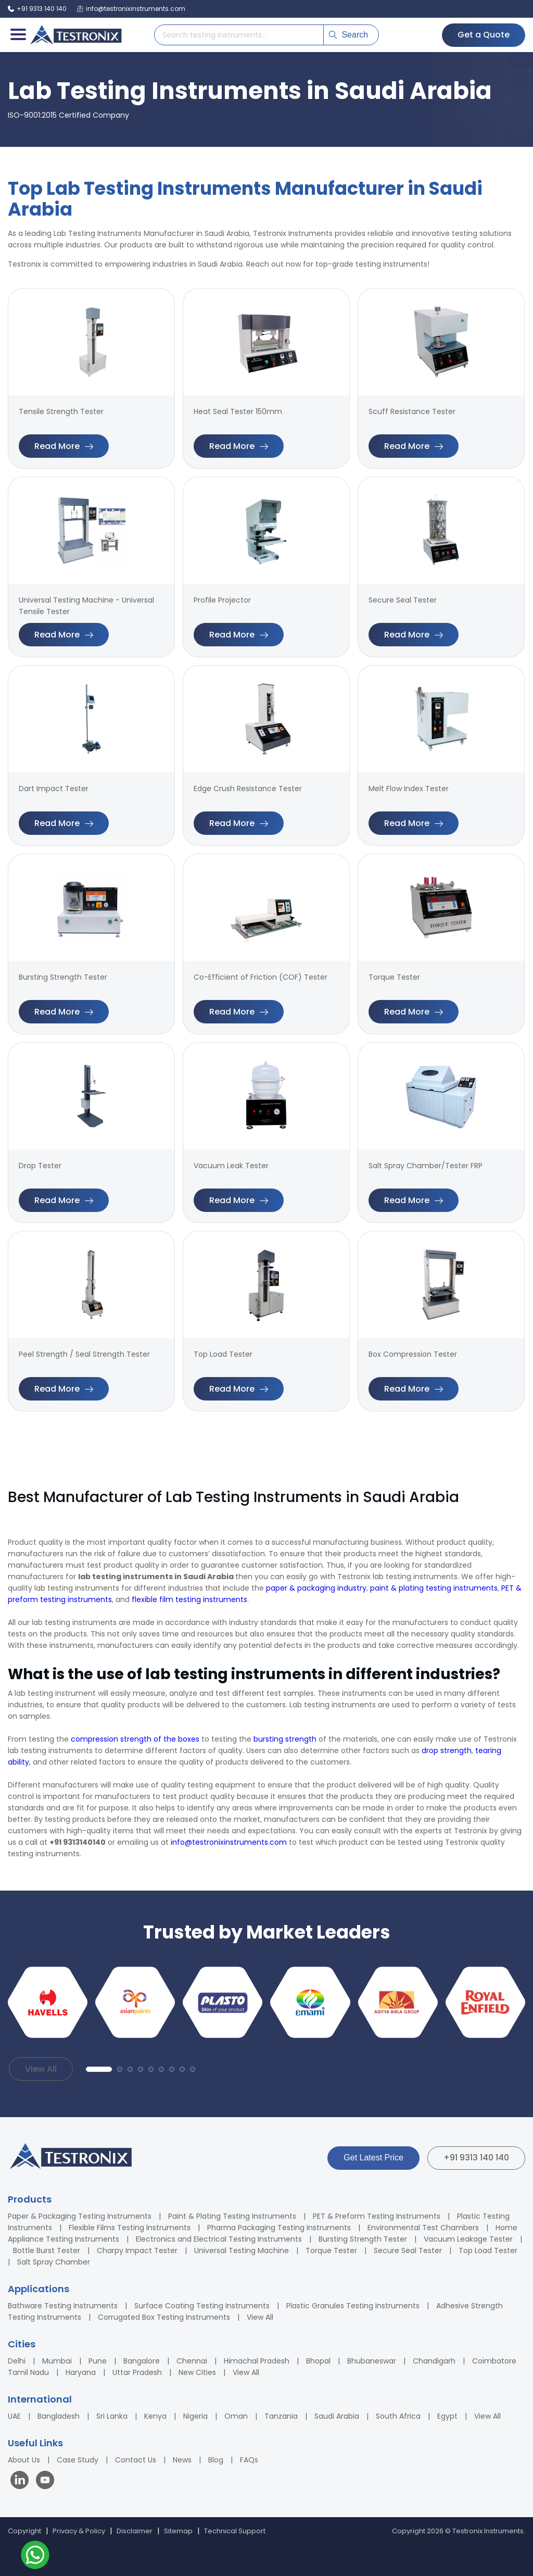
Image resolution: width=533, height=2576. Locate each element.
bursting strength (284, 1739)
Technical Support (234, 2531)
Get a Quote (484, 35)
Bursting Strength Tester (363, 2239)
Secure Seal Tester (408, 2250)
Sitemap (178, 2531)
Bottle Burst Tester (46, 2250)
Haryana (81, 2372)
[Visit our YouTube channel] (45, 2481)
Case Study (77, 2460)
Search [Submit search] (348, 34)
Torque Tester (331, 2250)
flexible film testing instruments (189, 1599)
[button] (99, 2069)
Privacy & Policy (79, 2531)
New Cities (197, 2372)
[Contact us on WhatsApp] (35, 2556)
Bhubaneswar (371, 2361)
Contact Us (135, 2460)
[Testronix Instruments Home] (75, 34)
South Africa (398, 2416)
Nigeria (195, 2416)
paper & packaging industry (316, 1588)
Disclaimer (135, 2531)
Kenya (155, 2416)
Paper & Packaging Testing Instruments (79, 2216)
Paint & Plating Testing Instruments (232, 2216)
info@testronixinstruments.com (229, 1842)
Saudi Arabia (336, 2416)
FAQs (249, 2460)
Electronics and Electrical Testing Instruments (219, 2239)
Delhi (17, 2361)
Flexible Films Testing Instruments (130, 2227)
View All (41, 2069)
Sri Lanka (112, 2416)
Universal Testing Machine (241, 2250)
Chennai (191, 2361)
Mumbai (57, 2361)
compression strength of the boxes (135, 1739)
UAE (14, 2416)
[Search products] (239, 35)
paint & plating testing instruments (434, 1588)
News (182, 2460)
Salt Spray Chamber (53, 2262)
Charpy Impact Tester (137, 2250)
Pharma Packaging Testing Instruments (279, 2227)
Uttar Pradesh (137, 2372)
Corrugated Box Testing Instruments (164, 2317)
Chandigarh (434, 2361)
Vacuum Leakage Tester (468, 2239)
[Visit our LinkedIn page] (21, 2481)
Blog (215, 2460)
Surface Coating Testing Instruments (202, 2305)
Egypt (447, 2416)
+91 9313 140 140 (476, 2158)
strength (455, 1750)
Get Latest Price (373, 2157)
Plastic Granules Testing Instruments (353, 2305)
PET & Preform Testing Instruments (376, 2216)
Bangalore (141, 2361)
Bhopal (318, 2361)
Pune (97, 2361)
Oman (236, 2416)
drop (430, 1750)
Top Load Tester (488, 2250)
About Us (24, 2460)
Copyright (24, 2531)
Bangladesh (58, 2416)
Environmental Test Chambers (423, 2227)
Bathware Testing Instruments (63, 2305)
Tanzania (281, 2416)
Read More (63, 446)
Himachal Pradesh (256, 2361)
